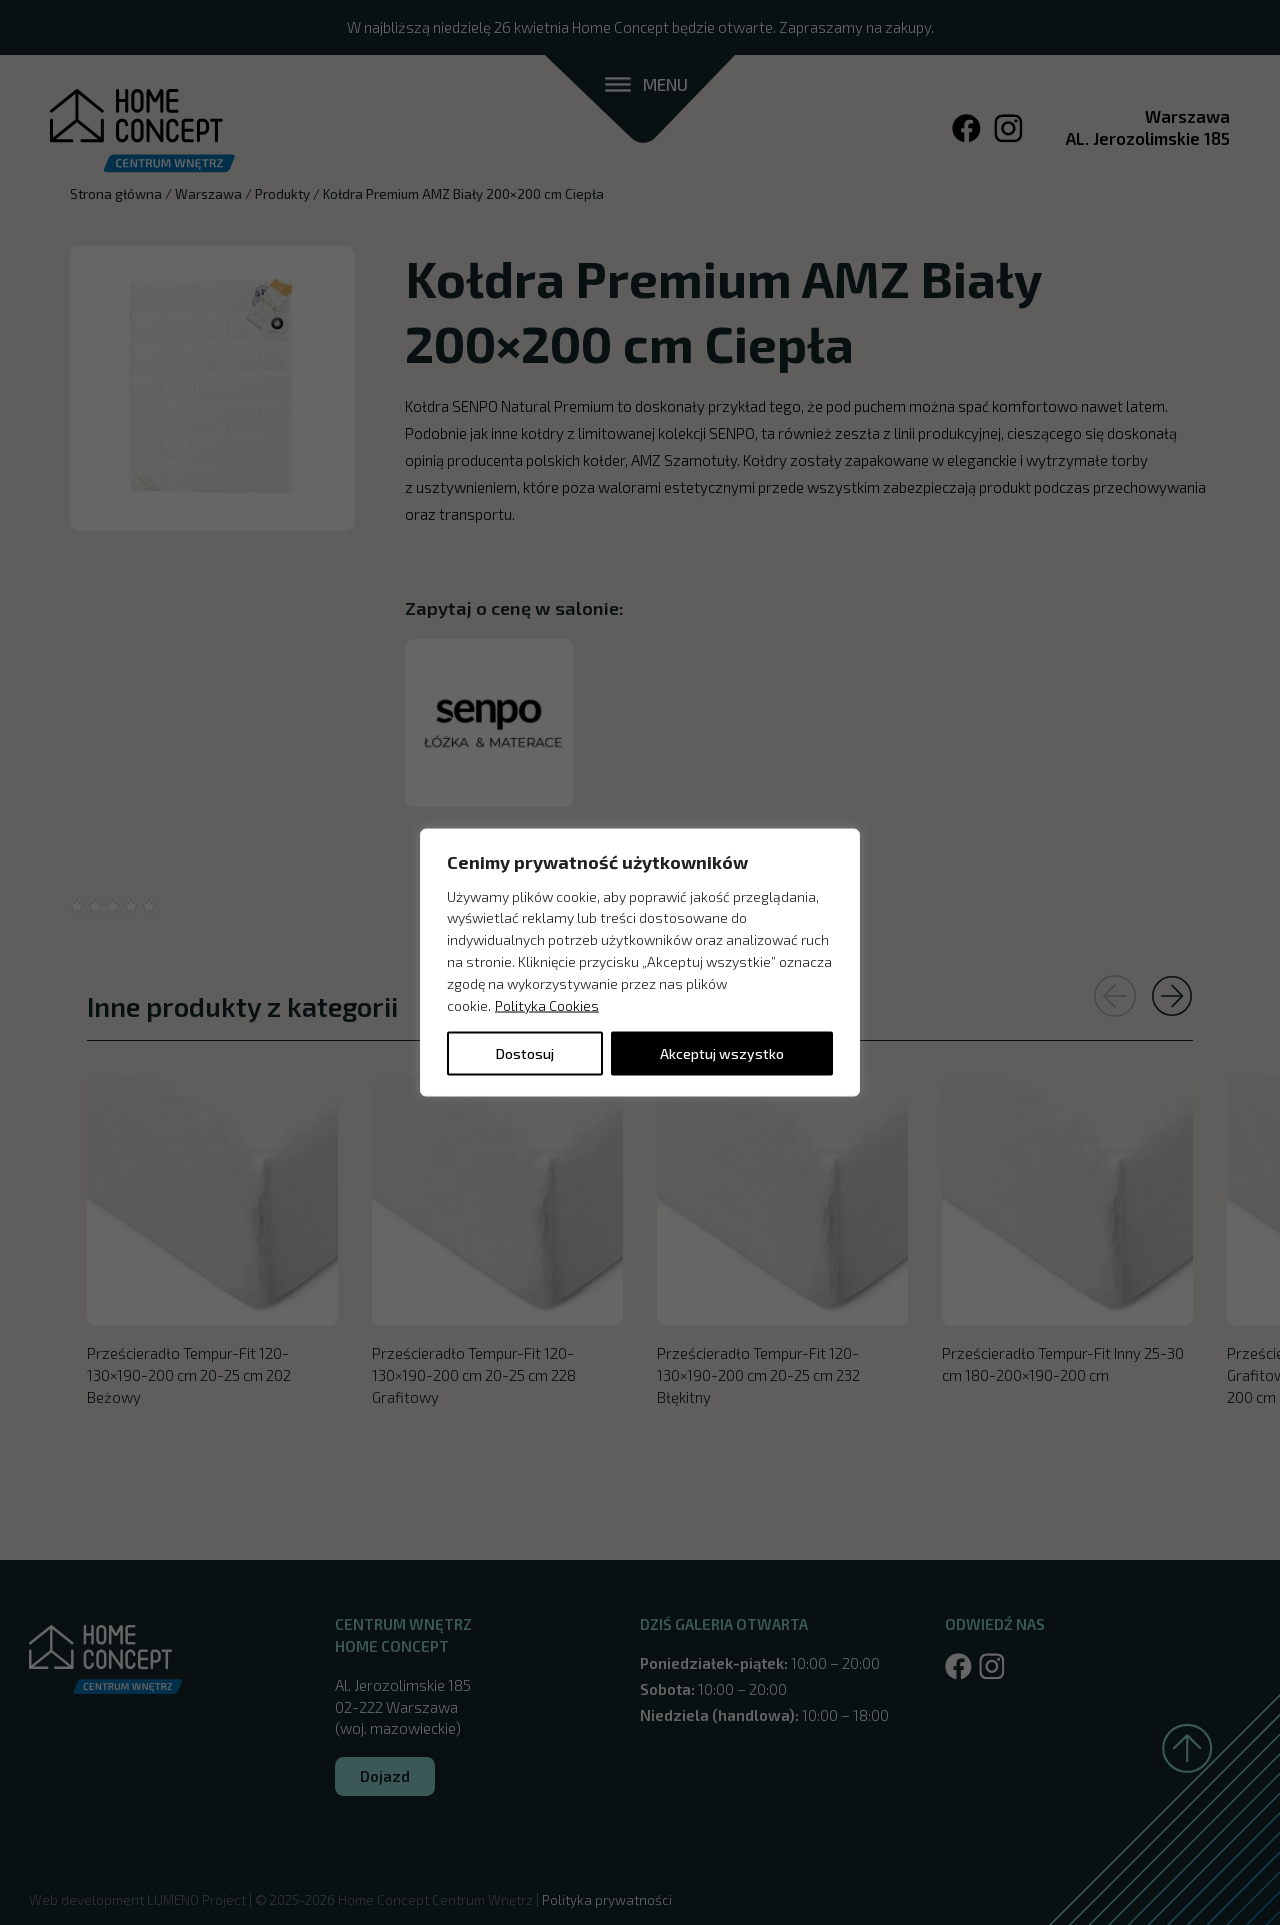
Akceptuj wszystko (722, 1053)
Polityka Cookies (547, 1004)
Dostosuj (525, 1053)
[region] (640, 962)
